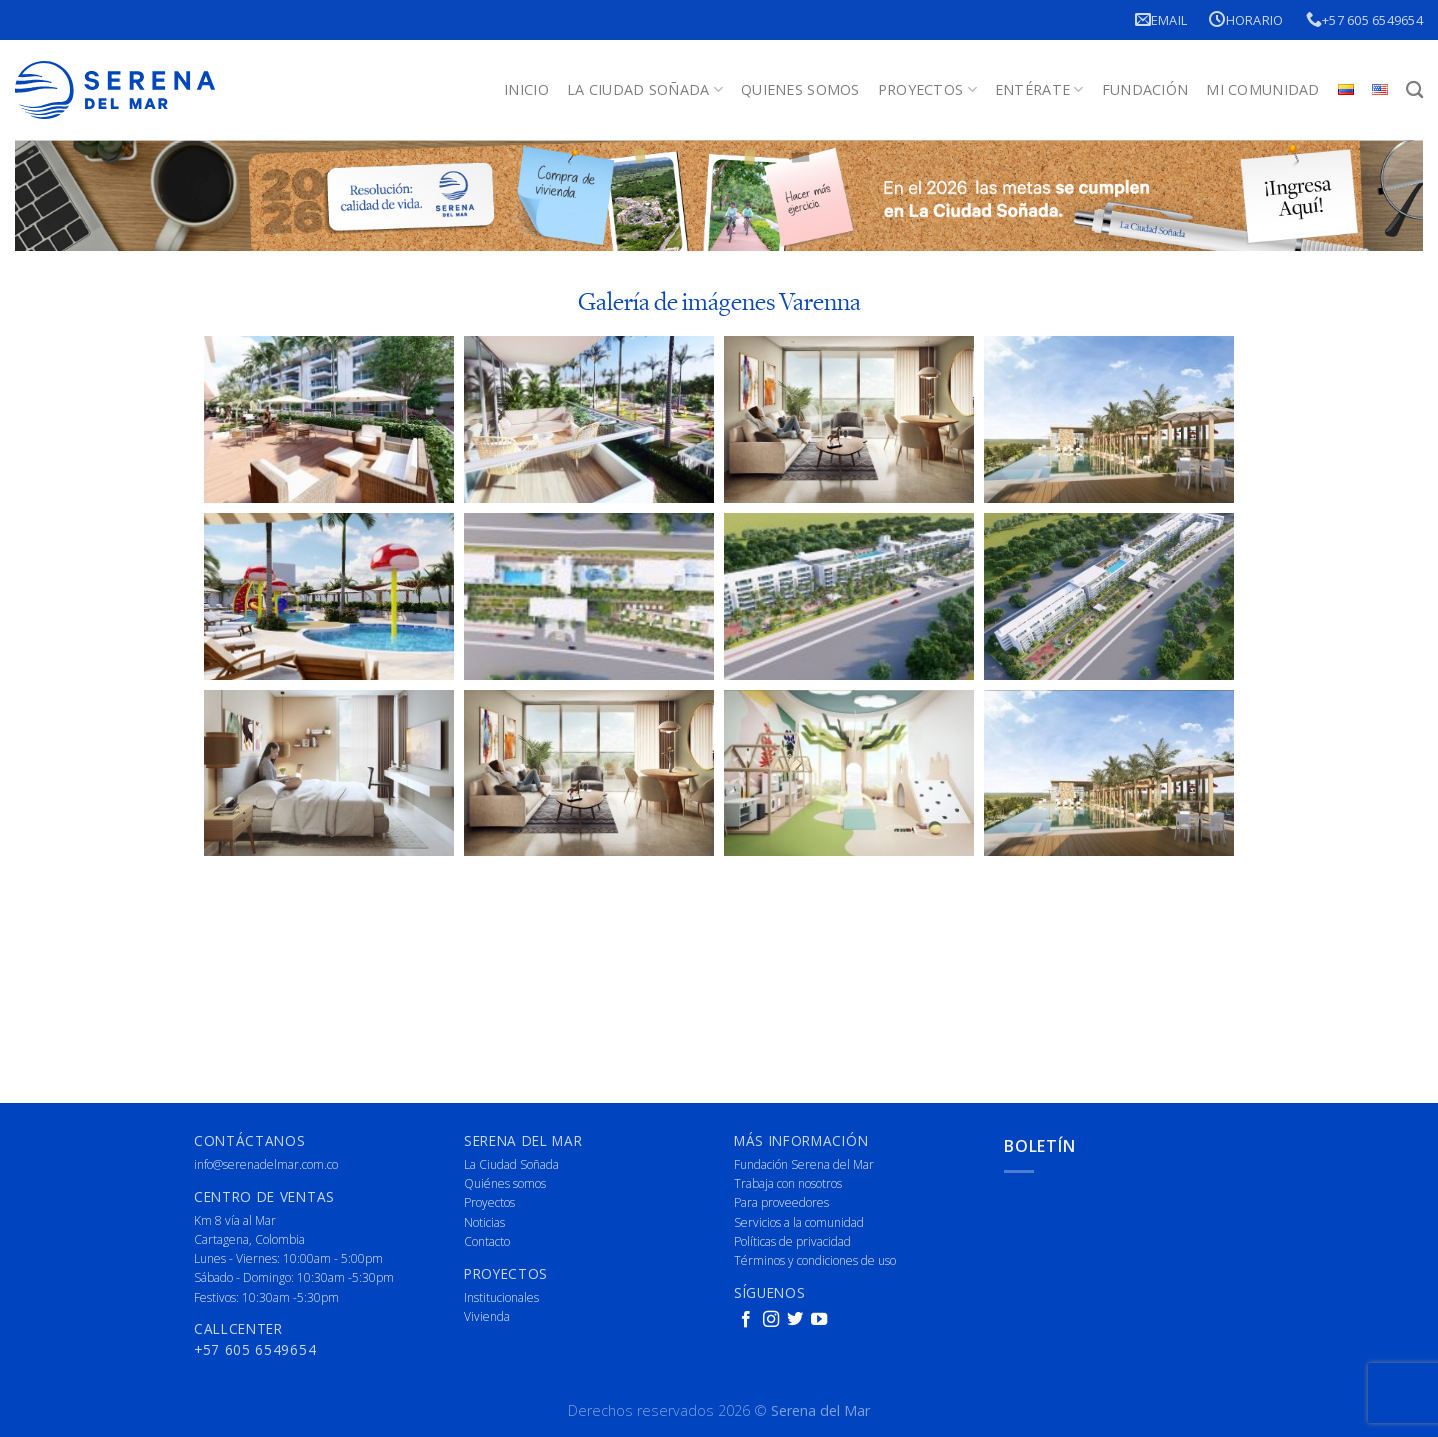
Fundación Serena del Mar (804, 1164)
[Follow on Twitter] (795, 1320)
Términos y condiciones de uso (815, 1260)
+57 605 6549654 (1364, 19)
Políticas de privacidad (792, 1241)
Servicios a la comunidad (799, 1222)
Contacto (487, 1241)
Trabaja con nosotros (788, 1183)
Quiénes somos (505, 1183)
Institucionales (501, 1297)
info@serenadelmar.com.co (266, 1164)
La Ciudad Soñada (645, 90)
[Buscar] (1414, 90)
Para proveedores (781, 1202)
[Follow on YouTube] (819, 1320)
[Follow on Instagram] (771, 1320)
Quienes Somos (800, 89)
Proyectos (927, 90)
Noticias (484, 1222)
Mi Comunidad (1262, 89)
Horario (1246, 19)
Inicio (526, 89)
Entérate (1039, 90)
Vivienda (487, 1316)
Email (1161, 19)
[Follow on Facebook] (746, 1320)
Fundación (1145, 89)
